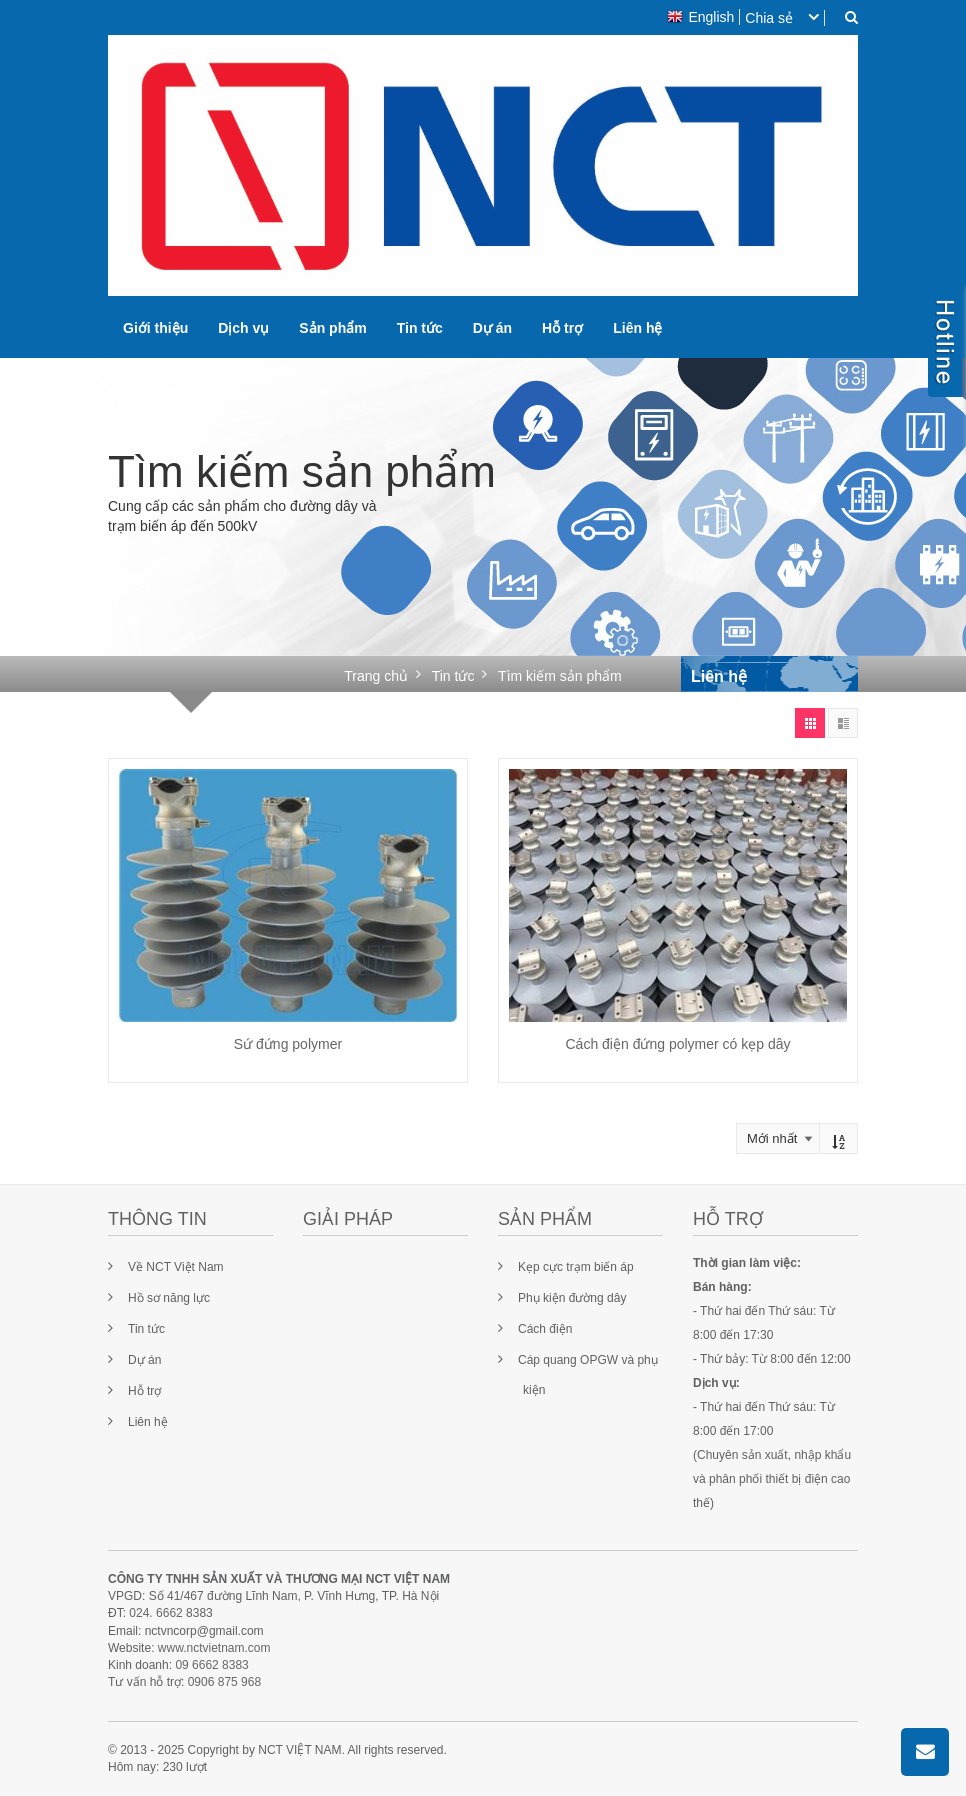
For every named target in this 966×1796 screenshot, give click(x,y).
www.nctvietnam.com (214, 1648)
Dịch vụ (243, 328)
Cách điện (545, 1329)
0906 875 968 (224, 1682)
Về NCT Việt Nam (176, 1267)
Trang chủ (376, 676)
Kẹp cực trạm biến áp (576, 1267)
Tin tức (420, 328)
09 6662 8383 (211, 1665)
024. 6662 (155, 1613)
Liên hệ (637, 328)
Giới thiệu (155, 328)
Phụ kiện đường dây (572, 1298)
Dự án (492, 328)
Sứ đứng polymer (288, 1044)
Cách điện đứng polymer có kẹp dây (678, 1044)
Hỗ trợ (562, 328)
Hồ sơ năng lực (169, 1298)
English (700, 17)
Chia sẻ (769, 18)
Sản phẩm (332, 328)
